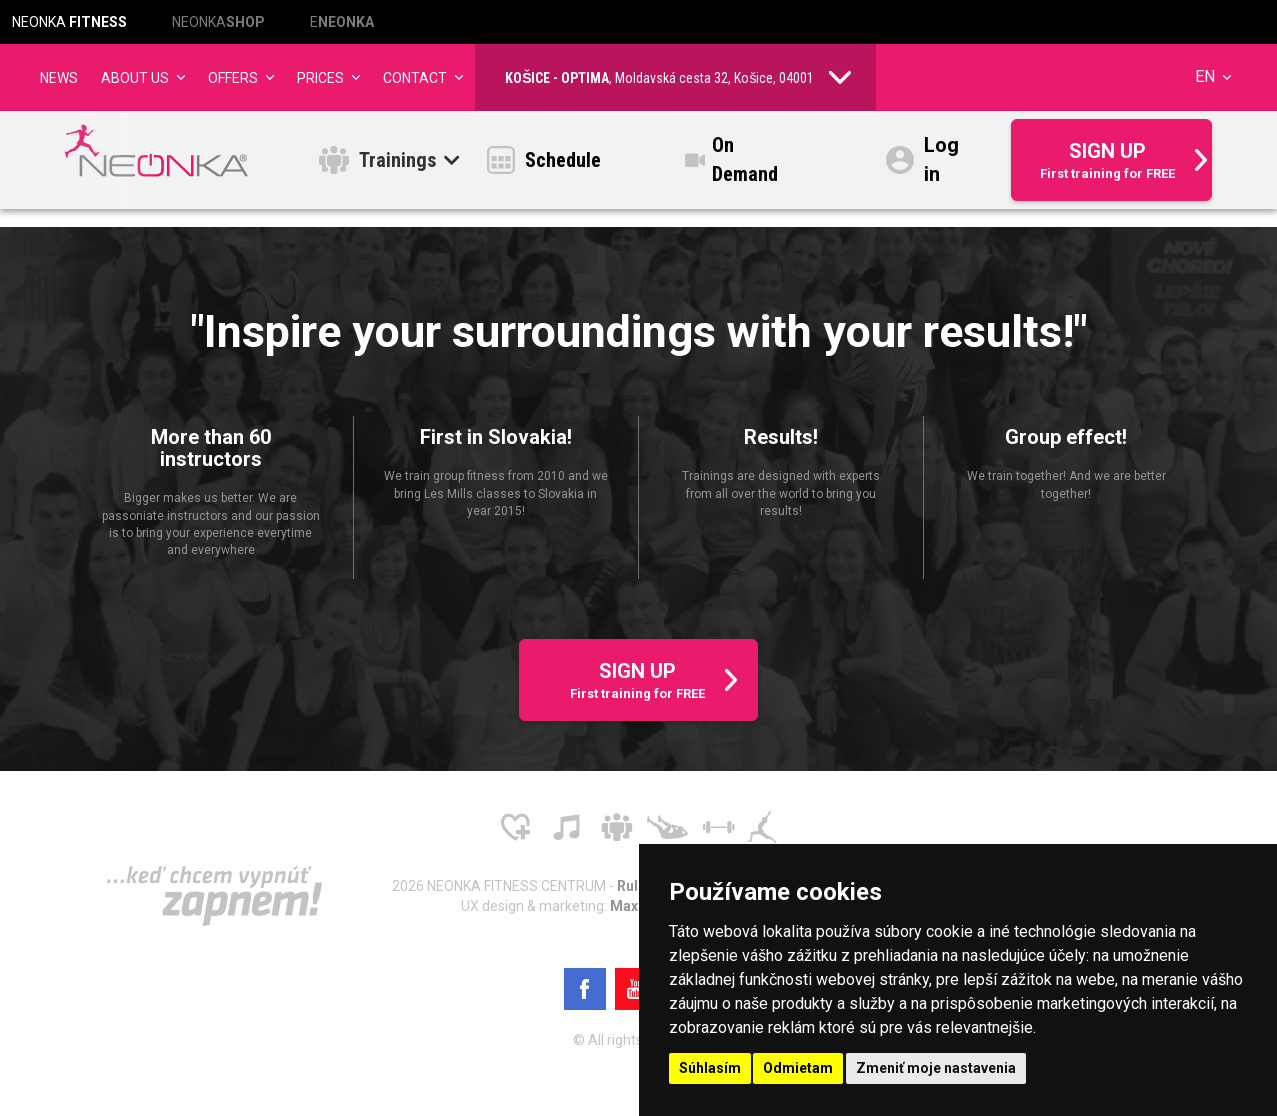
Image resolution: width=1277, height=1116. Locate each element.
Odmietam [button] (798, 1068)
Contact (415, 78)
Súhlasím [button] (710, 1068)
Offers (233, 78)
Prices (320, 78)
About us (135, 78)
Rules (637, 886)
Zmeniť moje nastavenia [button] (936, 1068)
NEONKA (69, 22)
